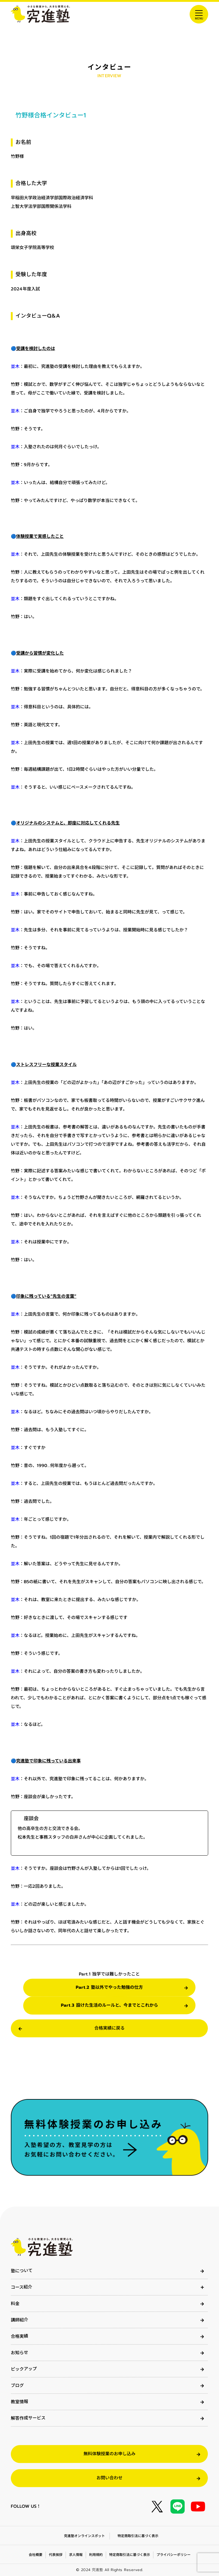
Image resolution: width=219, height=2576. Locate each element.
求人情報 (75, 2554)
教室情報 (19, 2402)
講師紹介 (19, 2320)
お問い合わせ (109, 2478)
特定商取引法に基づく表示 (137, 2536)
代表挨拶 (55, 2554)
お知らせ (19, 2353)
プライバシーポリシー (173, 2554)
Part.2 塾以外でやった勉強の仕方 (109, 1987)
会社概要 (35, 2554)
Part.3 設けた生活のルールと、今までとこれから (109, 2005)
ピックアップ (24, 2369)
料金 (15, 2303)
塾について (21, 2271)
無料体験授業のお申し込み (109, 2454)
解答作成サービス (28, 2418)
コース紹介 (21, 2287)
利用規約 (95, 2554)
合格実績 (19, 2336)
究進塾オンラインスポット (84, 2536)
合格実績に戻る (109, 2028)
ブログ (17, 2385)
